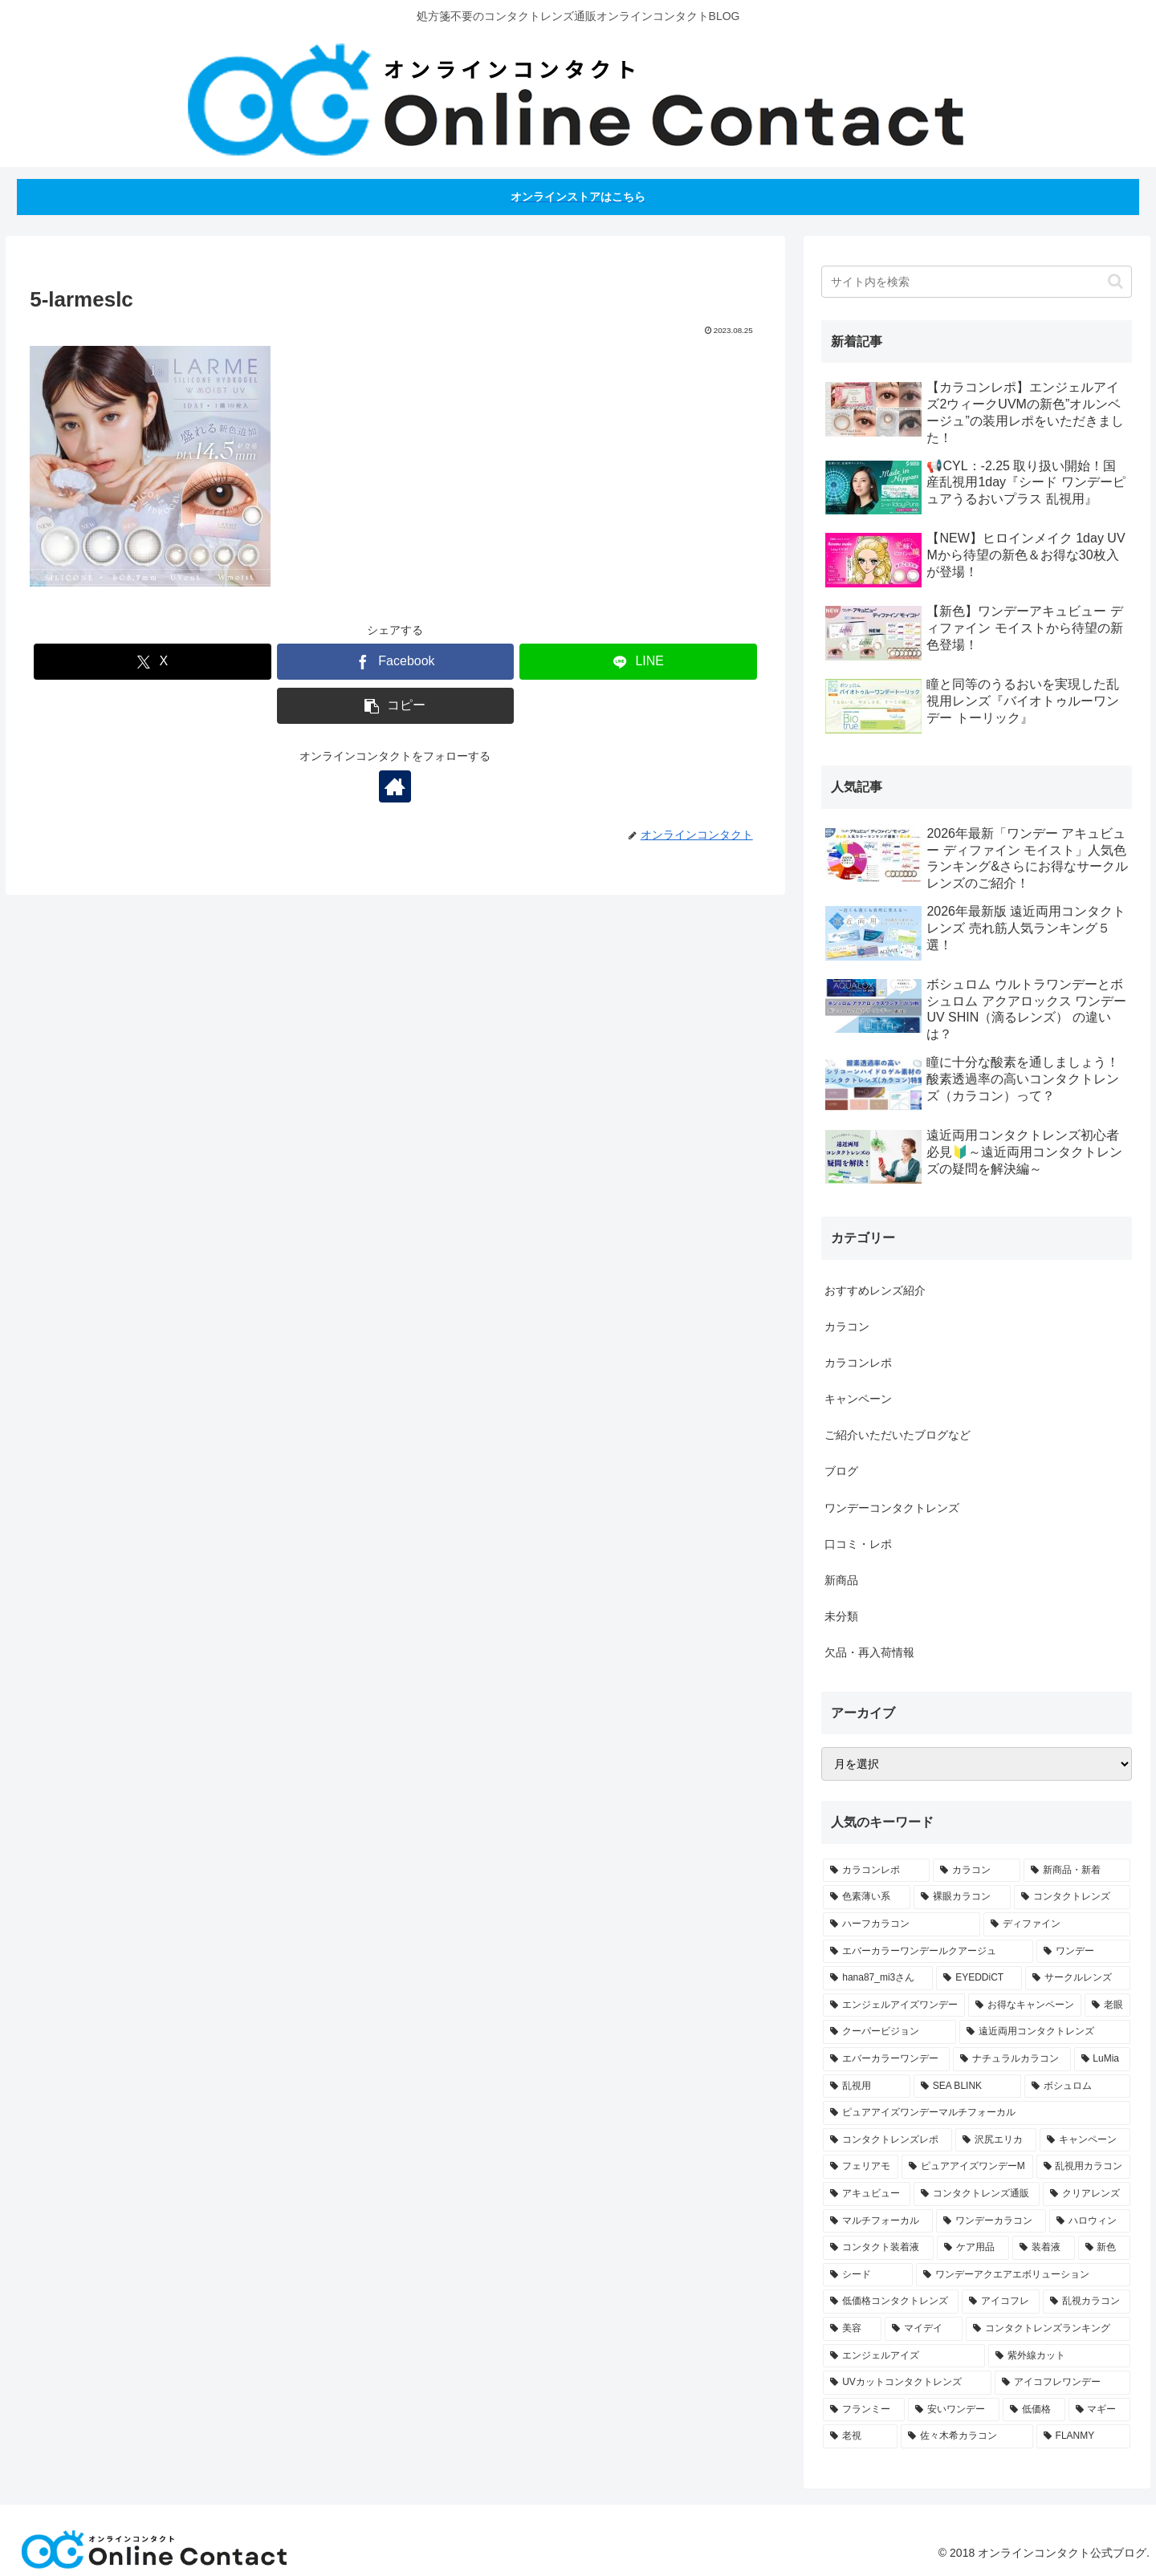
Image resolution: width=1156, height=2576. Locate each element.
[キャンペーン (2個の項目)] (1085, 2140)
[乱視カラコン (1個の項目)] (1086, 2302)
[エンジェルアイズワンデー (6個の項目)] (894, 2005)
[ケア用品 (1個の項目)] (973, 2248)
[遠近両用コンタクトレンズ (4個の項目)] (1044, 2032)
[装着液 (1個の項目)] (1043, 2248)
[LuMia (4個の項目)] (1102, 2059)
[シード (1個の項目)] (867, 2275)
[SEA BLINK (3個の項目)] (967, 2086)
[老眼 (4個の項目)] (1107, 2005)
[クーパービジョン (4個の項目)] (889, 2032)
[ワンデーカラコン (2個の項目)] (991, 2221)
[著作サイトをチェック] (395, 786)
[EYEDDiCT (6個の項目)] (979, 1978)
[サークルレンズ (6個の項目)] (1077, 1978)
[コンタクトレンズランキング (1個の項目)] (1048, 2329)
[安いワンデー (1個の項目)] (953, 2410)
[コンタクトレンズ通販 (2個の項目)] (977, 2194)
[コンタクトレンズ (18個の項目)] (1072, 1897)
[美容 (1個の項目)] (852, 2329)
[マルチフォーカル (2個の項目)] (878, 2221)
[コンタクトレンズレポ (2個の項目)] (887, 2140)
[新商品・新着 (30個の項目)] (1077, 1871)
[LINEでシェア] (638, 662)
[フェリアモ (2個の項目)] (860, 2167)
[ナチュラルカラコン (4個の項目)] (1011, 2059)
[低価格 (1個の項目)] (1034, 2410)
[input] (976, 282)
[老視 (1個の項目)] (860, 2436)
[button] (396, 706)
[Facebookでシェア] (396, 662)
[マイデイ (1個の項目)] (924, 2329)
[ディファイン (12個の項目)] (1056, 1924)
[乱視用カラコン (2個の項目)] (1083, 2167)
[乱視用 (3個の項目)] (866, 2086)
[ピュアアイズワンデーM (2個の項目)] (967, 2167)
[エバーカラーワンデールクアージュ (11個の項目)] (927, 1952)
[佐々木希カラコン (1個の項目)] (967, 2436)
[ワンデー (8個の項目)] (1083, 1952)
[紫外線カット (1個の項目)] (1059, 2356)
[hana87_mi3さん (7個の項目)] (878, 1978)
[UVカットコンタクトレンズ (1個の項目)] (907, 2383)
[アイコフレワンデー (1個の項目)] (1062, 2383)
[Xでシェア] (152, 662)
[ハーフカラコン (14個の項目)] (901, 1924)
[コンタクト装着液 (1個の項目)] (878, 2248)
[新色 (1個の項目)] (1104, 2248)
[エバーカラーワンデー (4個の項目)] (886, 2059)
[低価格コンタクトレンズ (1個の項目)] (891, 2302)
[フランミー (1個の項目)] (864, 2410)
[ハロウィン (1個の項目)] (1089, 2221)
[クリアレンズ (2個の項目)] (1086, 2194)
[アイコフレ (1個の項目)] (1001, 2302)
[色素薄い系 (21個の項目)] (866, 1897)
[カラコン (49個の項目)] (976, 1871)
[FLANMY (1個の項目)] (1083, 2436)
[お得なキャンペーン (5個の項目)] (1024, 2005)
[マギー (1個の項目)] (1099, 2410)
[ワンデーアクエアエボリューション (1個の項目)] (1023, 2275)
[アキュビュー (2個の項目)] (866, 2194)
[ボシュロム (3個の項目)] (1077, 2086)
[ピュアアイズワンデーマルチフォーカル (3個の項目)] (976, 2113)
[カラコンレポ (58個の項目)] (876, 1871)
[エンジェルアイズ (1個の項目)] (903, 2356)
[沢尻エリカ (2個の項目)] (995, 2140)
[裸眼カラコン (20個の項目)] (962, 1897)
